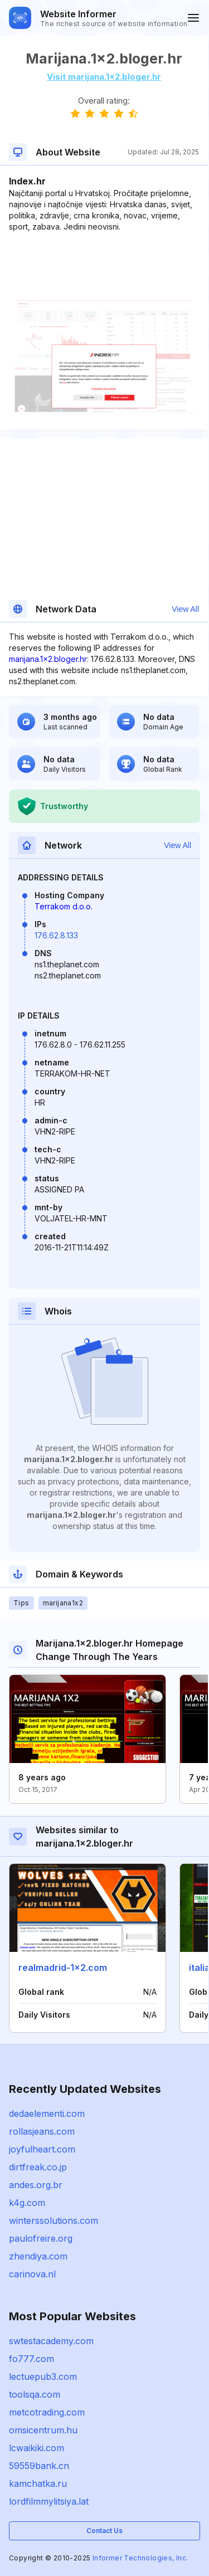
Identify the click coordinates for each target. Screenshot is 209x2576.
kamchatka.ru (38, 2483)
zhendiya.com (38, 2256)
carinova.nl (32, 2274)
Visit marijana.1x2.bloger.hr (104, 76)
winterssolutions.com (53, 2220)
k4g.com (27, 2202)
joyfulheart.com (42, 2149)
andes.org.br (35, 2184)
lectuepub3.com (43, 2376)
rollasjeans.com (42, 2131)
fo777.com (31, 2358)
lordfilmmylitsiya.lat (49, 2501)
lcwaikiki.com (36, 2447)
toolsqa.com (34, 2394)
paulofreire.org (40, 2238)
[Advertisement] (104, 266)
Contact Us (104, 2530)
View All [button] (185, 609)
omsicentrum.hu (43, 2430)
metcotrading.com (47, 2412)
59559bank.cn (39, 2465)
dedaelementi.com (47, 2113)
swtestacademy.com (51, 2340)
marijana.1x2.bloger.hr (48, 659)
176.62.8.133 (56, 935)
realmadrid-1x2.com (62, 1967)
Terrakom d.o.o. (64, 906)
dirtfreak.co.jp (38, 2167)
